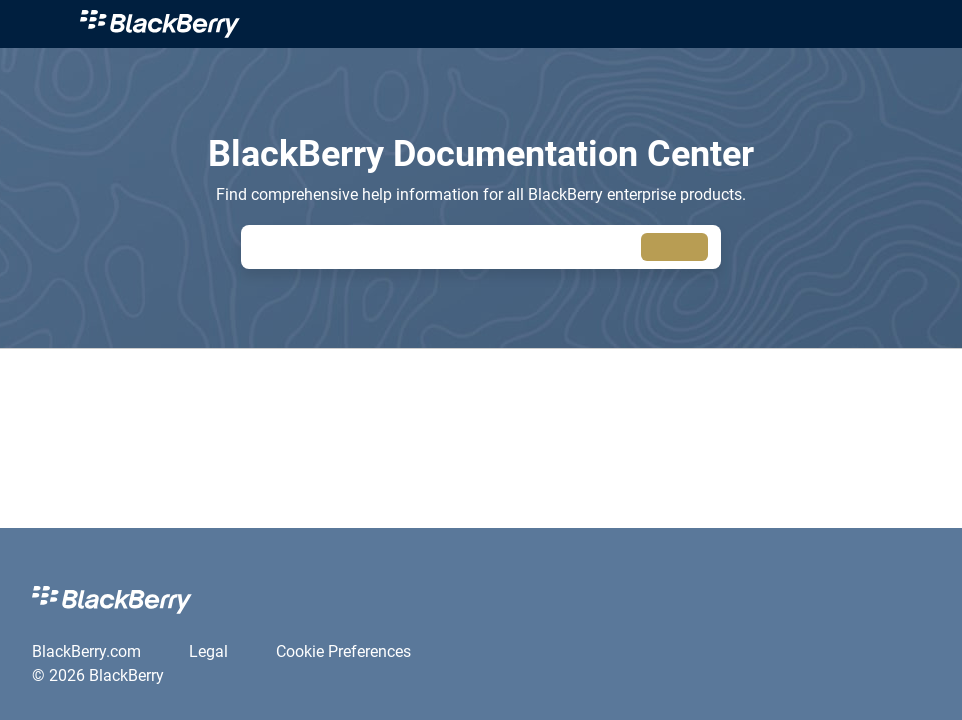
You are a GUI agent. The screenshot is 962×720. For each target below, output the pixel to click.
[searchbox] (674, 247)
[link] (505, 24)
